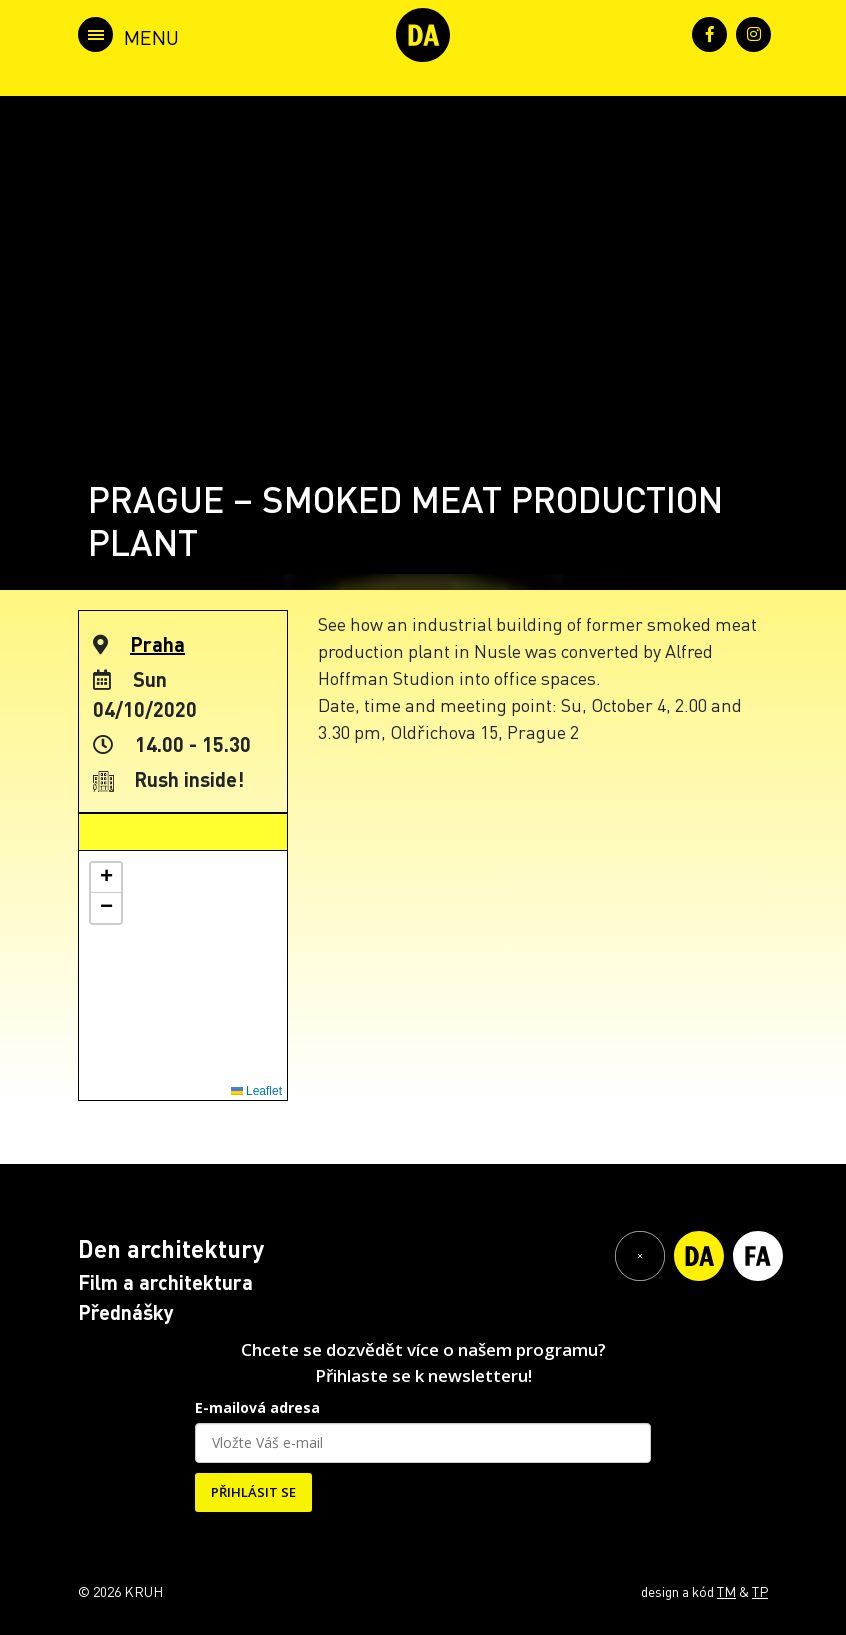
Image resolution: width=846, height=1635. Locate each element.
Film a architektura (165, 1282)
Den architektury (171, 1248)
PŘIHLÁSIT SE (253, 1492)
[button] (106, 878)
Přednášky (126, 1312)
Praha (157, 644)
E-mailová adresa (257, 1407)
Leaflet (256, 1091)
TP (760, 1591)
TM (726, 1591)
